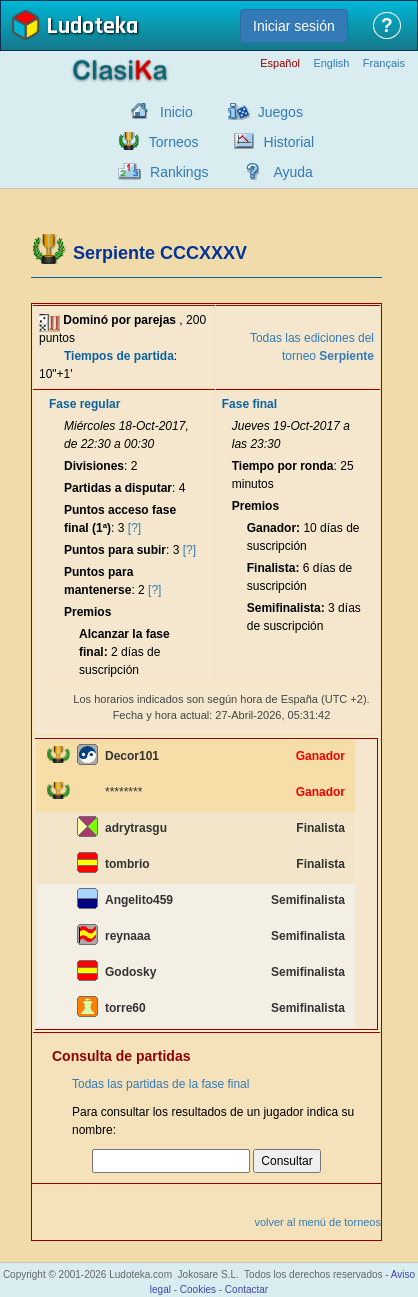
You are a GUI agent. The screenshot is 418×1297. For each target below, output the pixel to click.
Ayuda (292, 172)
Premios (87, 612)
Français (384, 63)
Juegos (280, 112)
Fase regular (84, 404)
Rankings (179, 172)
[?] (134, 528)
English (331, 63)
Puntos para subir (115, 550)
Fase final (249, 404)
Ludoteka (92, 27)
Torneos (174, 142)
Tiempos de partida (119, 356)
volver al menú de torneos (317, 1222)
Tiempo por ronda (283, 466)
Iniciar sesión (294, 26)
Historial (289, 142)
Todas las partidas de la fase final (160, 1084)
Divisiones (94, 466)
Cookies (198, 1289)
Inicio (176, 112)
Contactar (246, 1289)
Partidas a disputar (118, 488)
